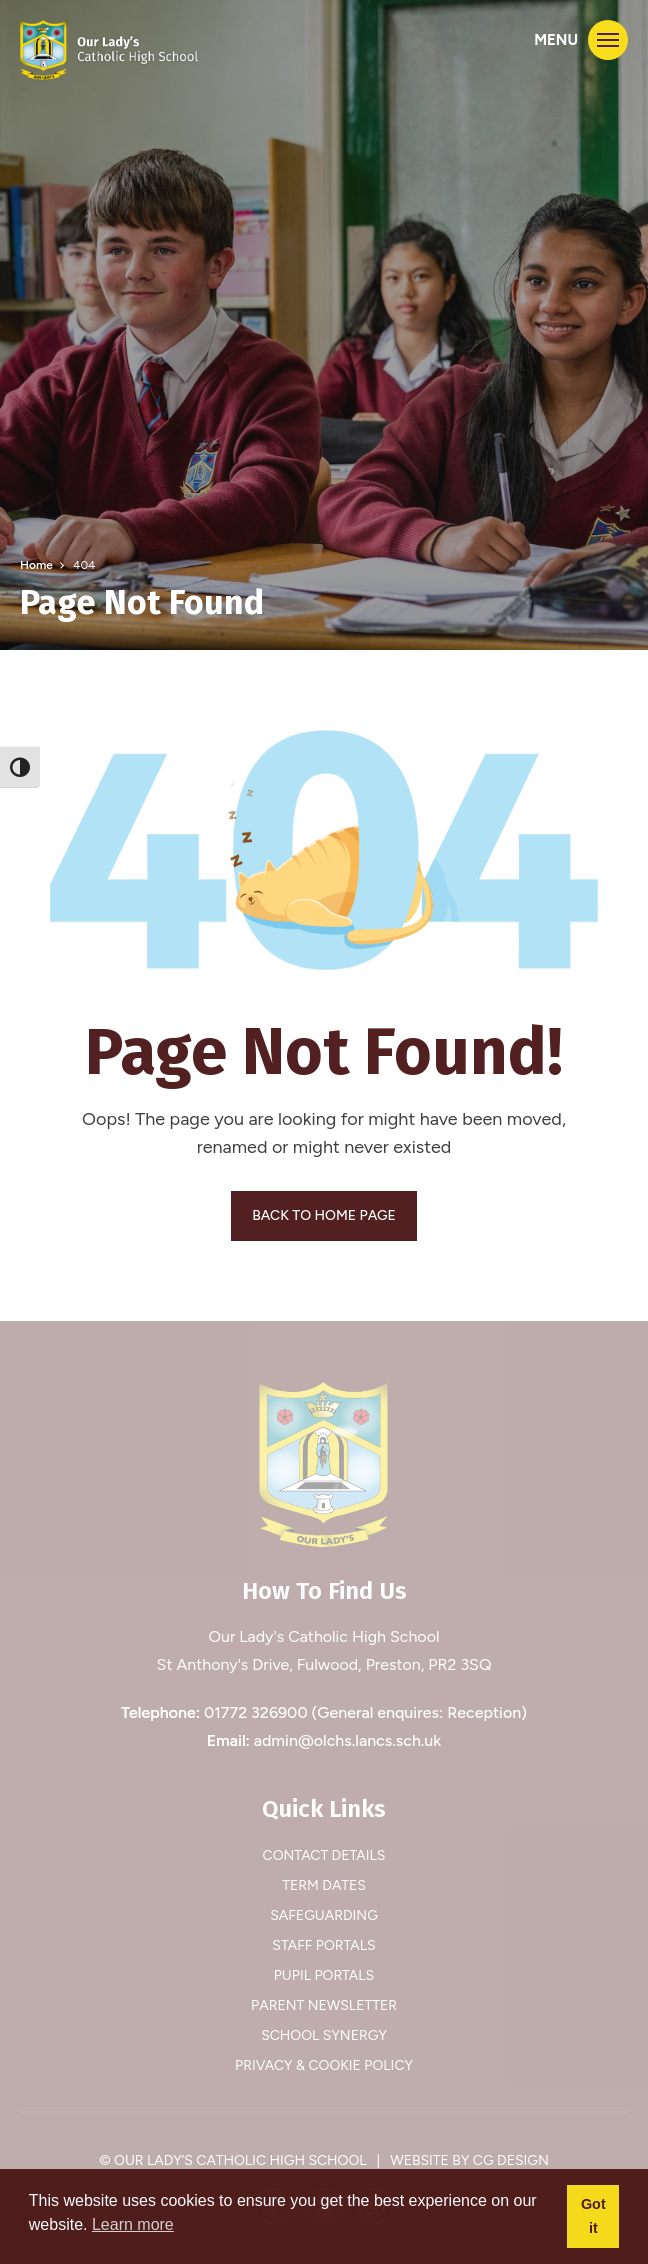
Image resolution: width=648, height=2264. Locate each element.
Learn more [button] (133, 2224)
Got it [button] (593, 2216)
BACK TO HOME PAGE (324, 1215)
